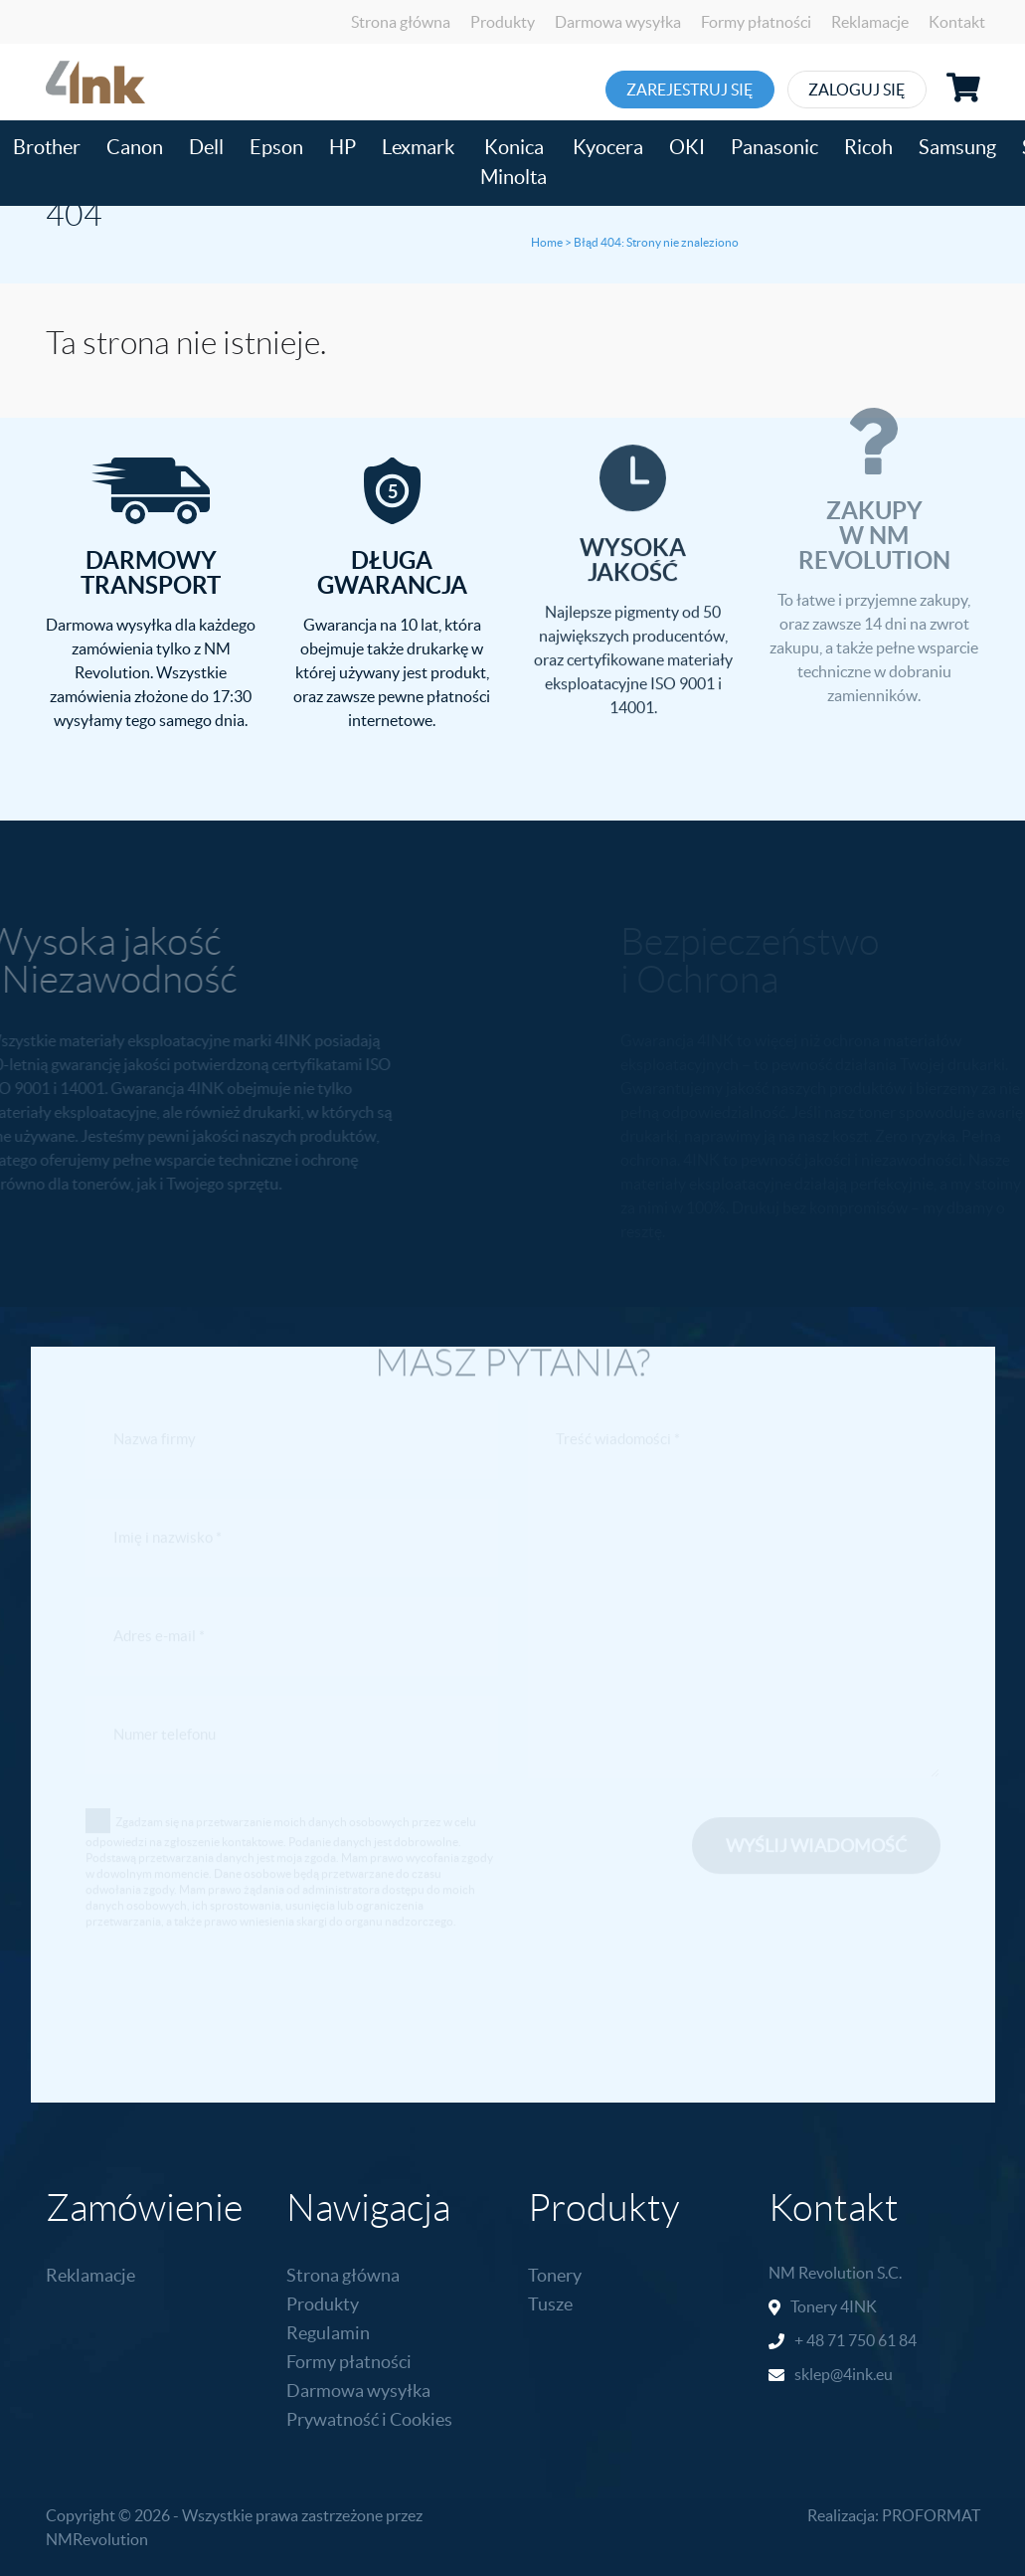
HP (342, 147)
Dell (206, 147)
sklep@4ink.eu (843, 2374)
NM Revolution (821, 2273)
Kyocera (608, 147)
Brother (47, 147)
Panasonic (774, 147)
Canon (134, 147)
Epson (276, 147)
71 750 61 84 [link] (872, 2340)
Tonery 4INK (833, 2306)
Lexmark (418, 147)
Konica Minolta (513, 162)
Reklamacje (870, 22)
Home (547, 242)
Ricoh (868, 147)
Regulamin (328, 2332)
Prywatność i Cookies (369, 2419)
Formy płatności (756, 22)
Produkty (502, 22)
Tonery (555, 2275)
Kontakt (957, 22)
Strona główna (400, 22)
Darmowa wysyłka (618, 22)
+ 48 (810, 2340)
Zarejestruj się (693, 89)
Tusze (550, 2304)
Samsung (957, 147)
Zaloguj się (886, 89)
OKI (687, 147)
